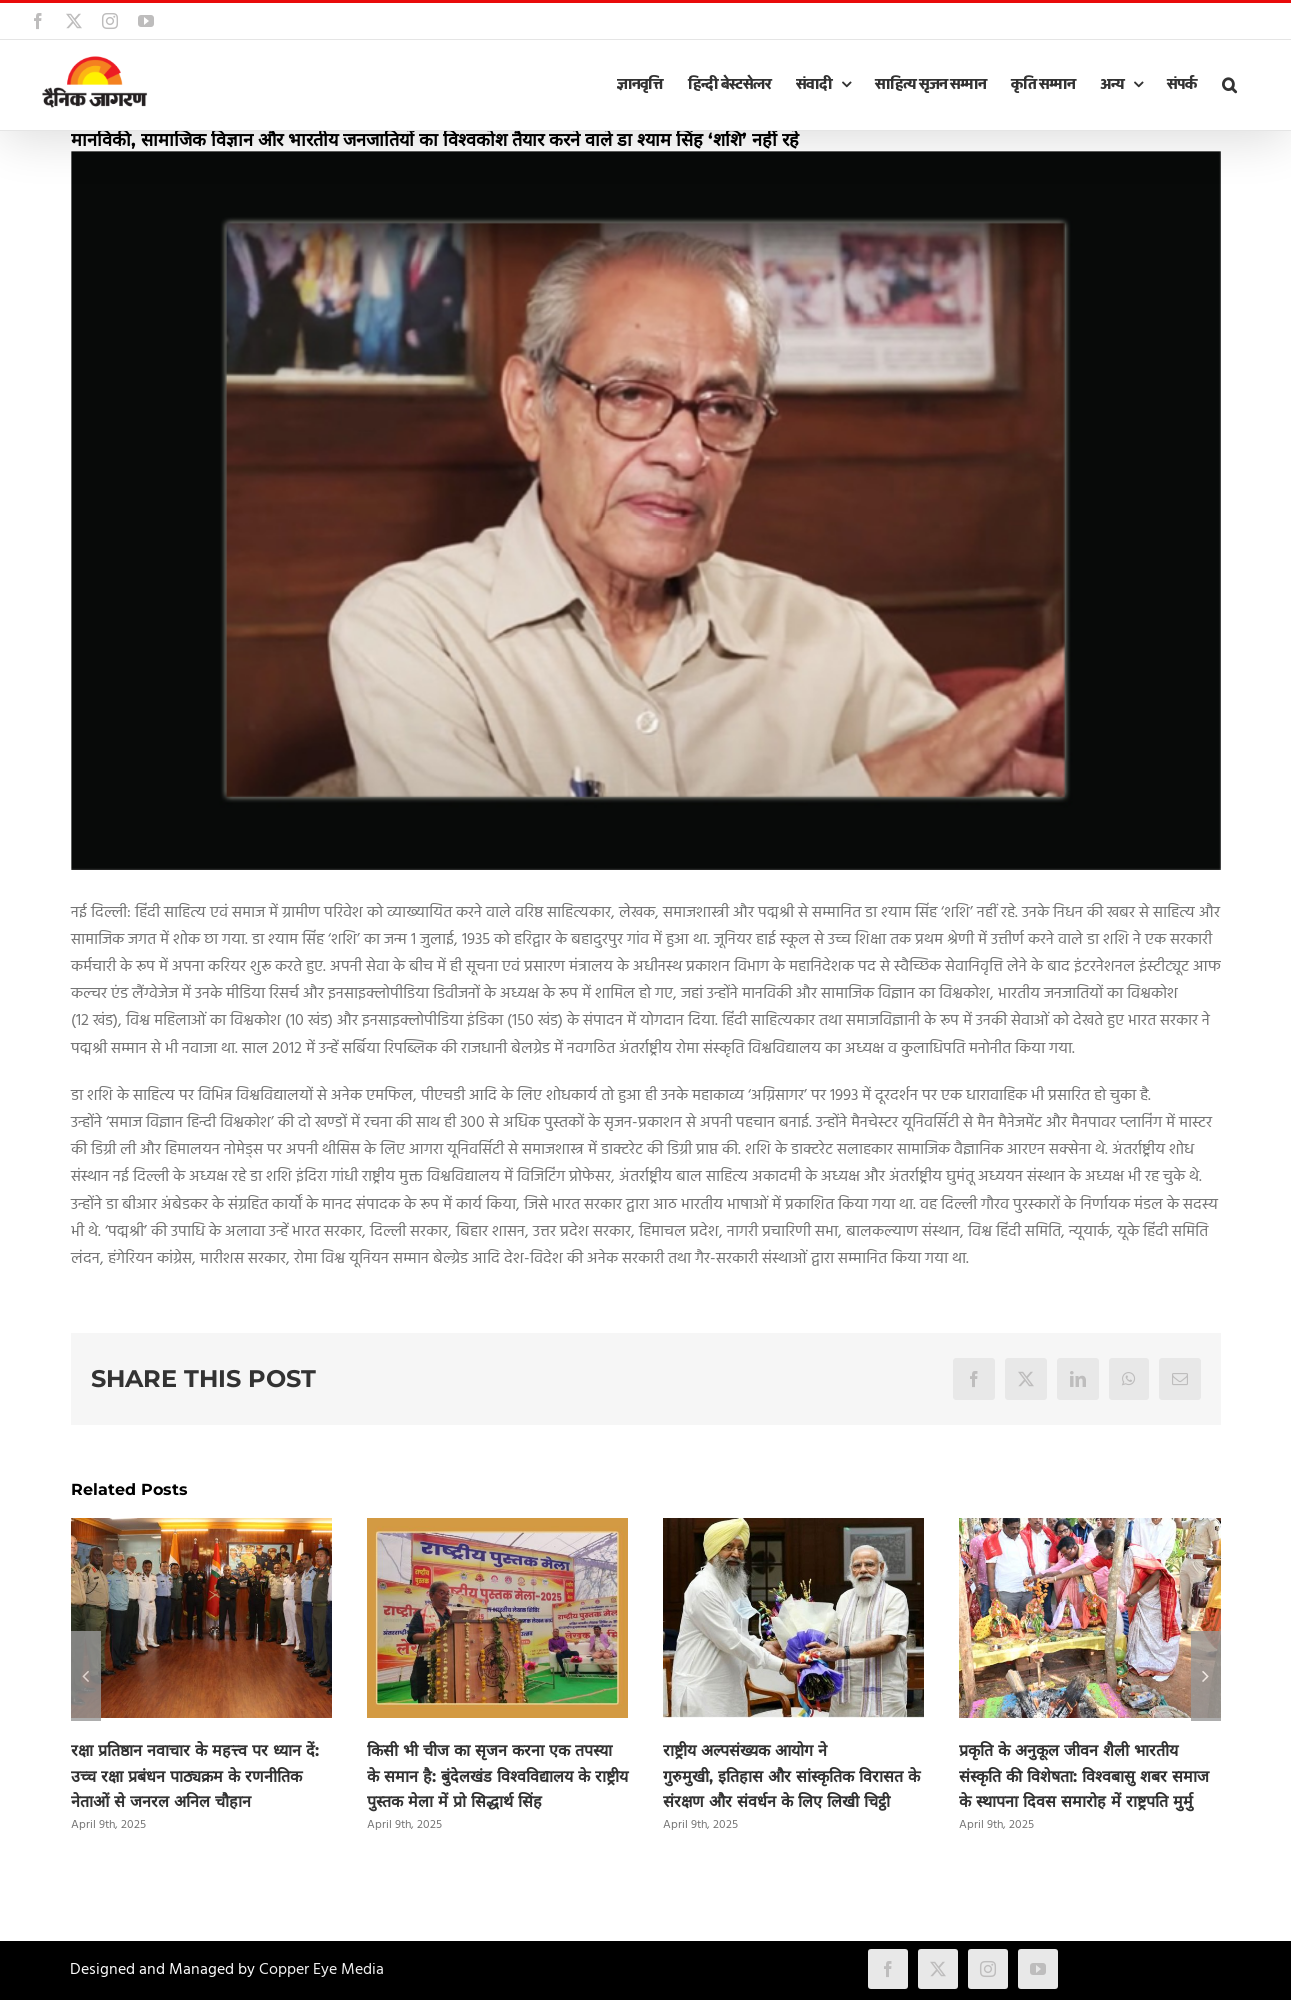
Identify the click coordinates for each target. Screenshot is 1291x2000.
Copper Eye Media (321, 1970)
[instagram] (988, 1969)
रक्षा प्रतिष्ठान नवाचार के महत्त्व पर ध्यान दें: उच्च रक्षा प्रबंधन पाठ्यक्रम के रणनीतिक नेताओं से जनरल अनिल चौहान (195, 1776)
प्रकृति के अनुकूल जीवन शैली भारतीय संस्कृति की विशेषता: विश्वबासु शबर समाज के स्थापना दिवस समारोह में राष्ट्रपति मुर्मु (1084, 1776)
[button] (1229, 85)
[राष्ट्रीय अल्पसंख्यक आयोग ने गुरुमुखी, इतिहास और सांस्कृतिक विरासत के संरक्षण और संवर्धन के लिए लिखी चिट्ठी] (793, 1531)
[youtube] (1038, 1969)
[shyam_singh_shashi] (646, 510)
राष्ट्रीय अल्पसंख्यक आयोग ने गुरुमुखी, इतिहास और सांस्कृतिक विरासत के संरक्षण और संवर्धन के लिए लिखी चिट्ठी (791, 1776)
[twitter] (938, 1969)
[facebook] (888, 1969)
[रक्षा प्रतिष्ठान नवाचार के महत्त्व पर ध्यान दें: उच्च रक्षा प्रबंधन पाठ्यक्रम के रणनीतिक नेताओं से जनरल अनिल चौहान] (201, 1531)
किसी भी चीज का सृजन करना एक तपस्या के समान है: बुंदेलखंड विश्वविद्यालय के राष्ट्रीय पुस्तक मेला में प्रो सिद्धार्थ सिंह (497, 1776)
